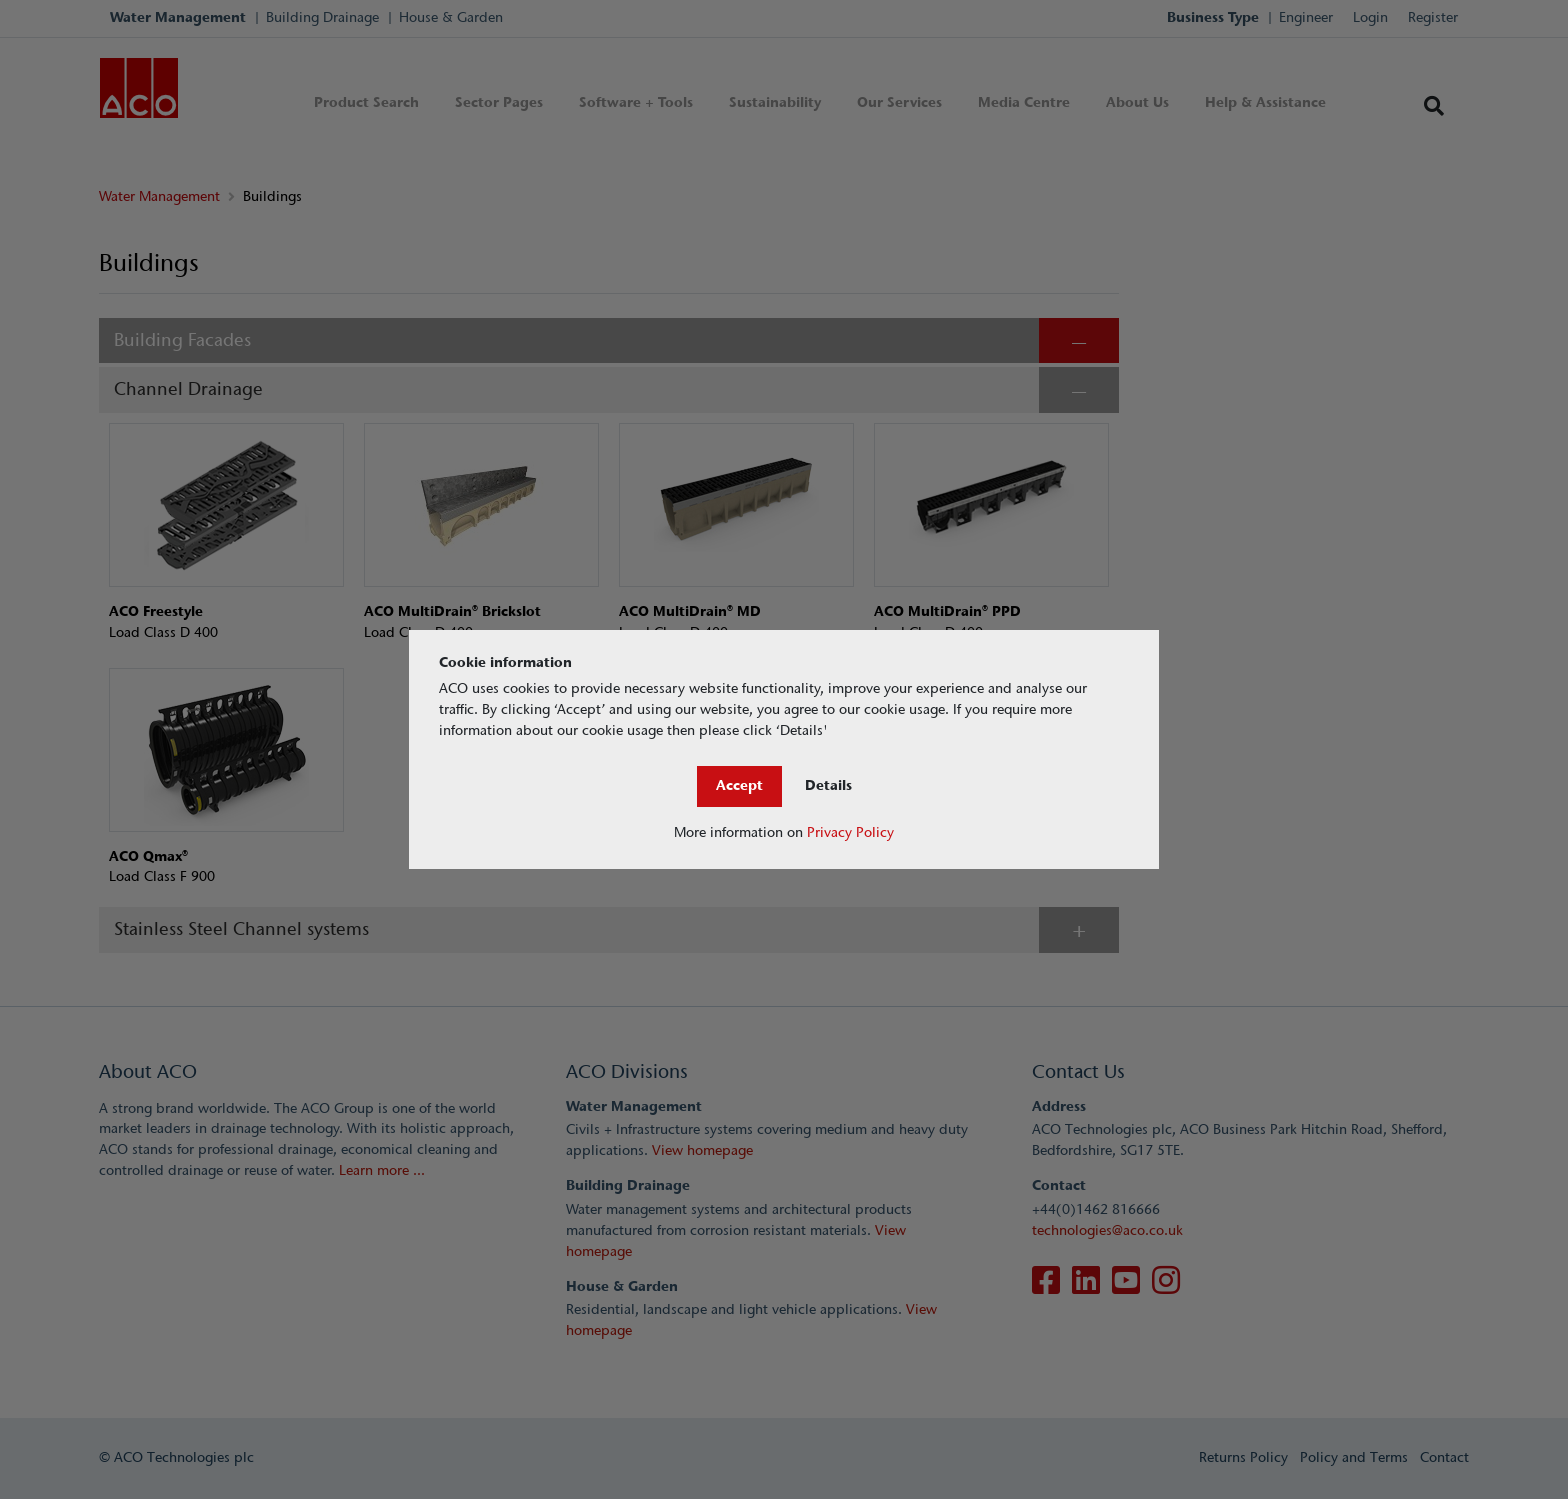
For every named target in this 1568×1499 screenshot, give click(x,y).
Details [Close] (828, 785)
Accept (739, 785)
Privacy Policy (850, 832)
